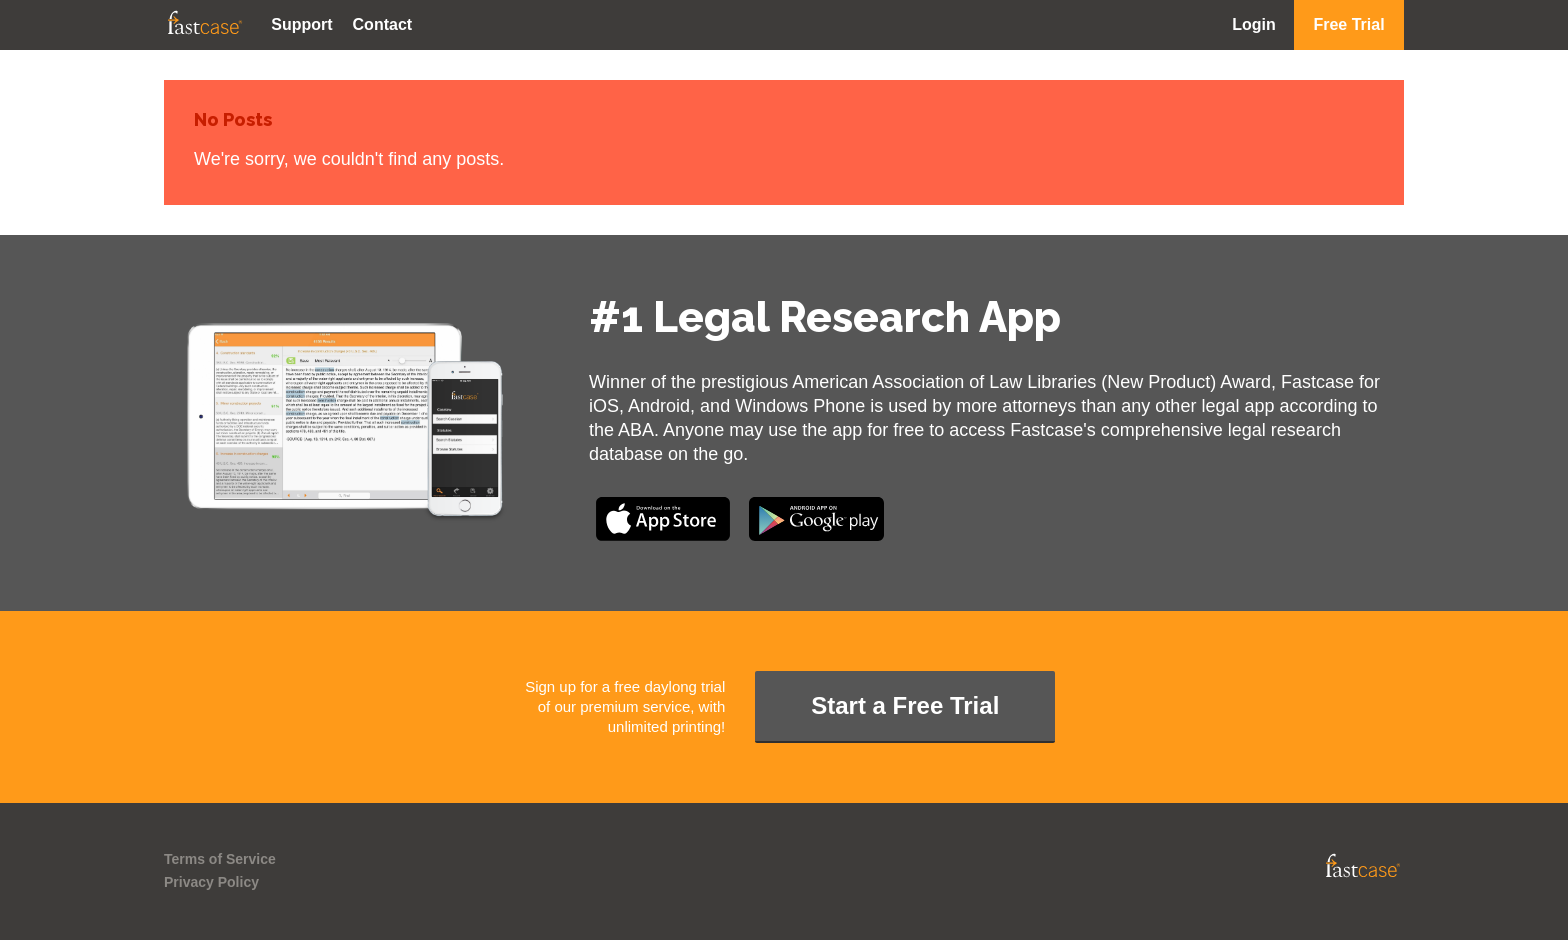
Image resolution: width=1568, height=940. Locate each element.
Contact (383, 24)
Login (1254, 24)
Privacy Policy (211, 882)
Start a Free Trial (905, 705)
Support (301, 24)
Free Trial (1348, 24)
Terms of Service (220, 859)
